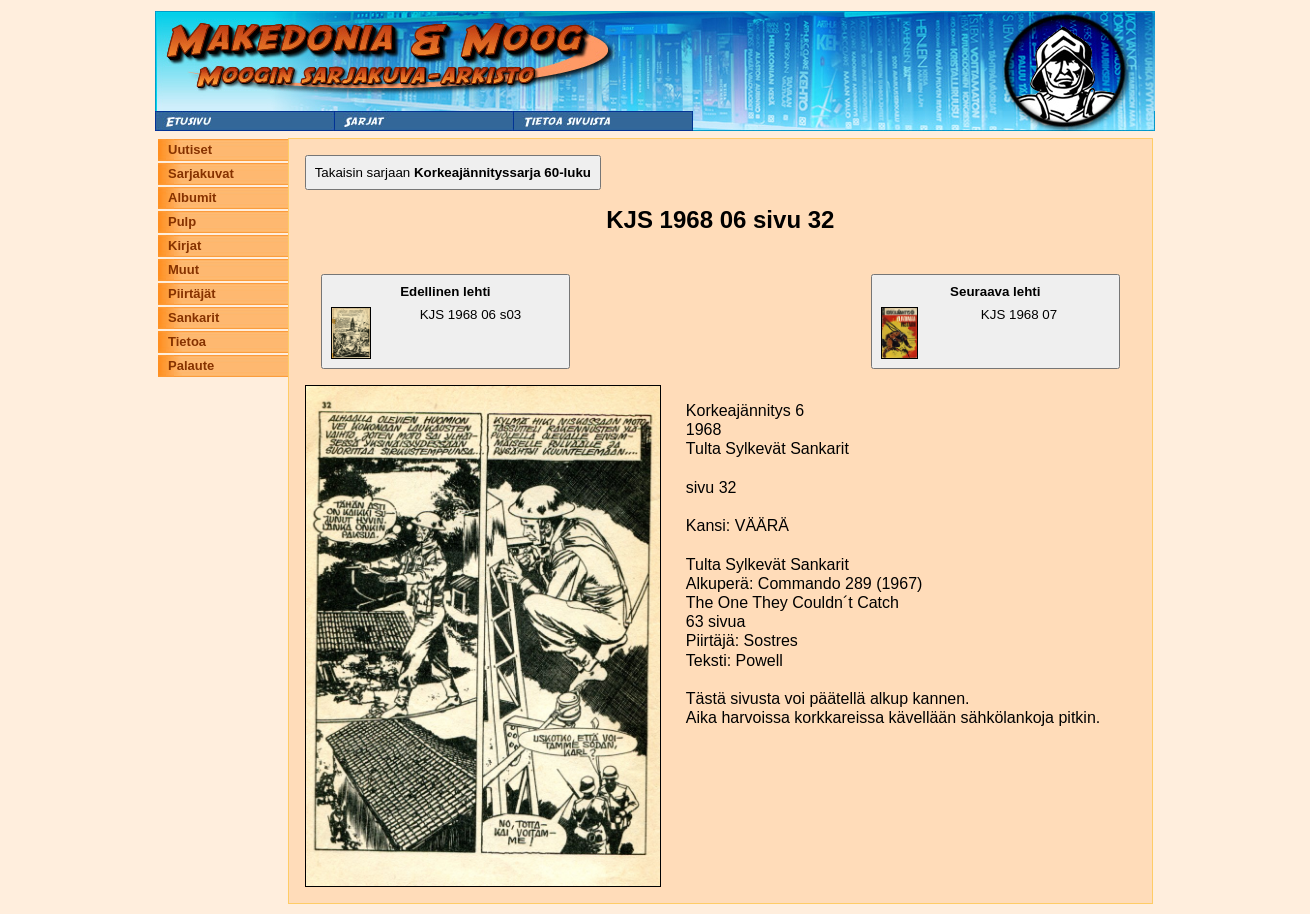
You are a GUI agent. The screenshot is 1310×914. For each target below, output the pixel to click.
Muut (183, 269)
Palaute (191, 365)
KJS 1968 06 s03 (426, 321)
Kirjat (184, 245)
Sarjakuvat (201, 173)
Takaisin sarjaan (453, 172)
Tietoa (187, 341)
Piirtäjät (192, 293)
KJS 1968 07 (969, 321)
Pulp (182, 221)
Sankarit (193, 317)
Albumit (192, 197)
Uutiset (190, 149)
